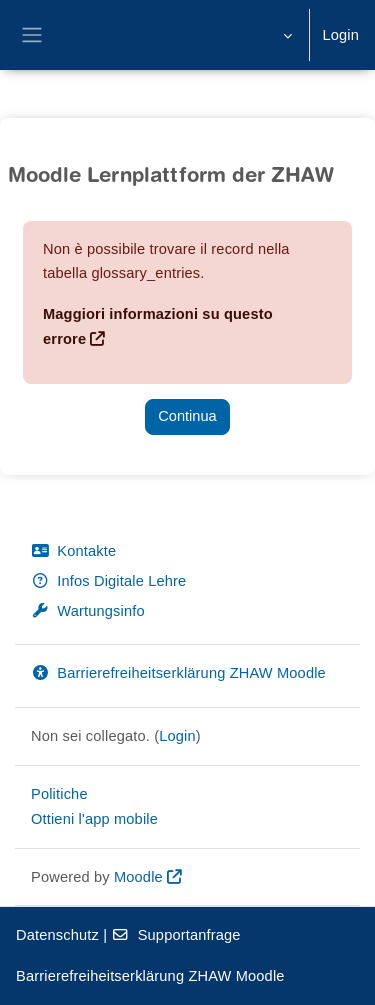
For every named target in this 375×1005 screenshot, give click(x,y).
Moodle (138, 877)
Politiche (59, 794)
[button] (285, 35)
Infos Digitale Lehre (108, 581)
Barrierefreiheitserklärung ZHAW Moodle (178, 673)
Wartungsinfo (88, 611)
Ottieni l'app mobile (94, 819)
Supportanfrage (175, 935)
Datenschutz (57, 935)
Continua (187, 416)
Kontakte (73, 551)
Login (340, 35)
